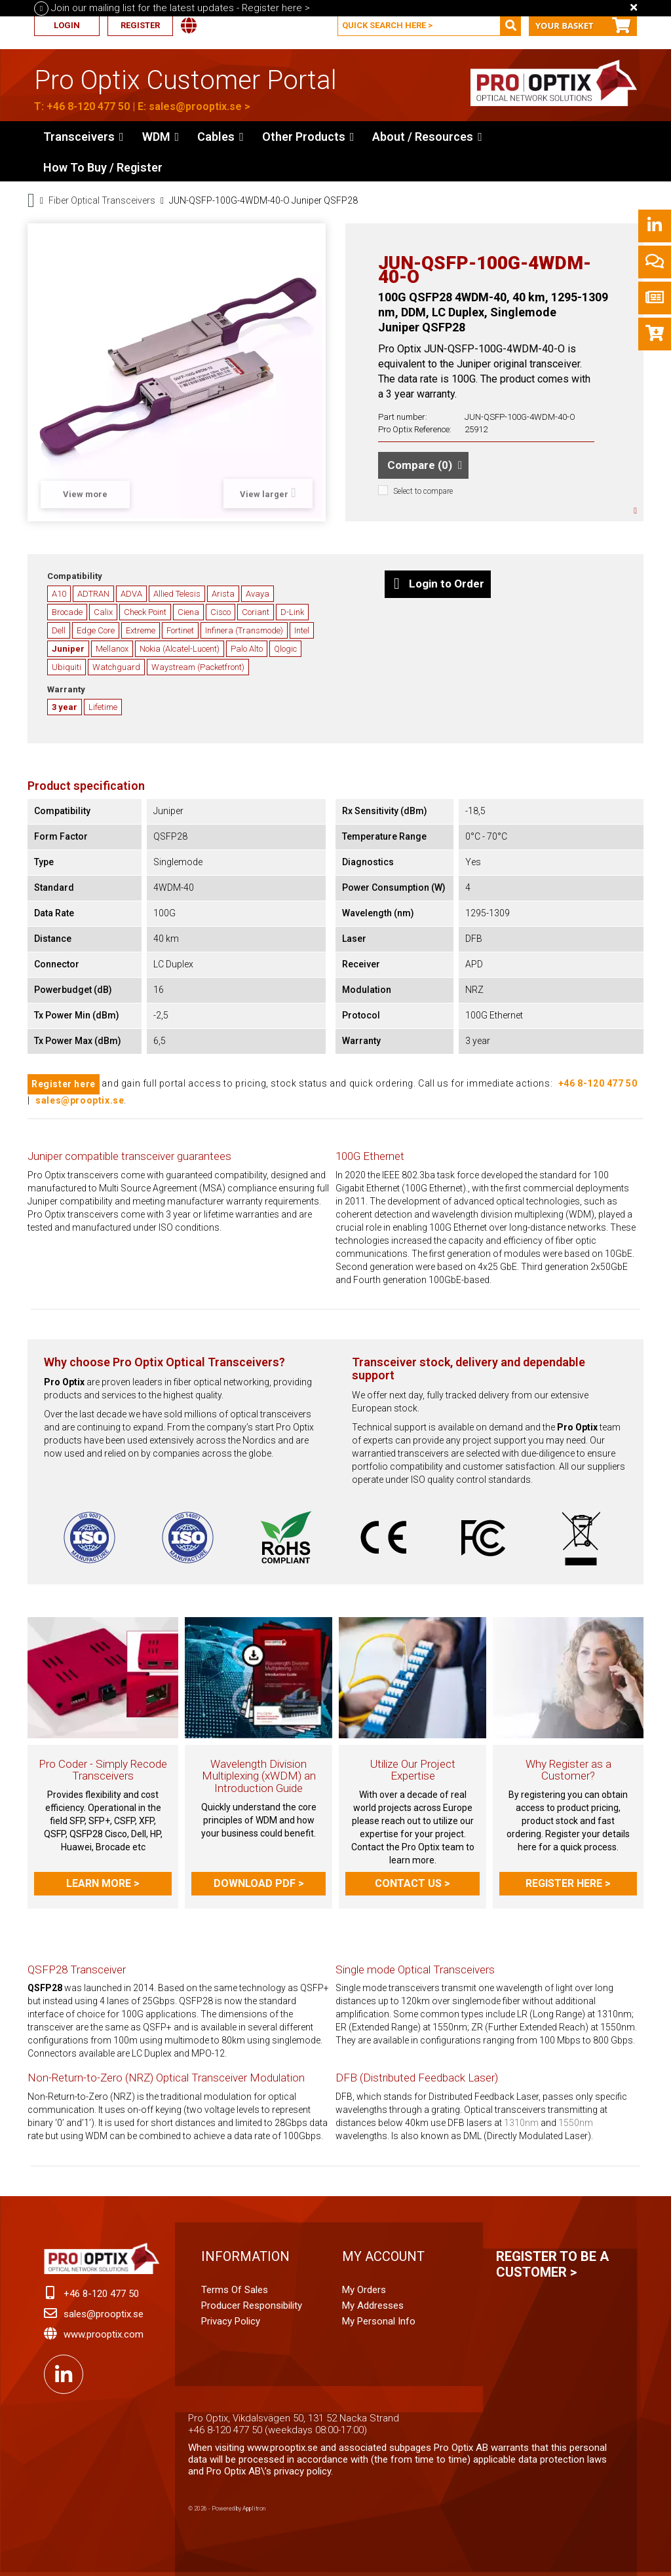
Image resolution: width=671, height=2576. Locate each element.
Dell (59, 630)
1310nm (521, 2123)
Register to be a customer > (552, 2264)
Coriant (255, 612)
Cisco (220, 612)
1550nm (575, 2123)
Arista (223, 594)
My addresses (373, 2305)
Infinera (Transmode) (244, 630)
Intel (301, 630)
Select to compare (423, 491)
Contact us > (412, 1883)
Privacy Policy (230, 2321)
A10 (59, 594)
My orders (364, 2290)
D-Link (292, 612)
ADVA (131, 594)
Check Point (145, 612)
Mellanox (112, 649)
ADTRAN (93, 594)
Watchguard (116, 667)
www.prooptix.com (104, 2334)
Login (67, 25)
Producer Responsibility (251, 2305)
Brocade (67, 612)
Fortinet (180, 630)
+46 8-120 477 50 (88, 106)
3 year (64, 707)
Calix (103, 612)
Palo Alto (247, 649)
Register (140, 25)
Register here (63, 1084)
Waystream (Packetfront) (197, 667)
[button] (308, 136)
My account (383, 2256)
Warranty (66, 689)
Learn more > (103, 1883)
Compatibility (74, 576)
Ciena (188, 612)
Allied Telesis (177, 594)
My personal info (378, 2321)
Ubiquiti (66, 667)
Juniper (68, 649)
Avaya (257, 594)
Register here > (568, 1883)
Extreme (140, 630)
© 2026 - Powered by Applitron (226, 2508)
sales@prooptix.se (195, 106)
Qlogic (285, 649)
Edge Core (96, 630)
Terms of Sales (234, 2290)
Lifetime (102, 707)
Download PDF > (259, 1883)
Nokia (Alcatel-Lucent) (180, 649)
